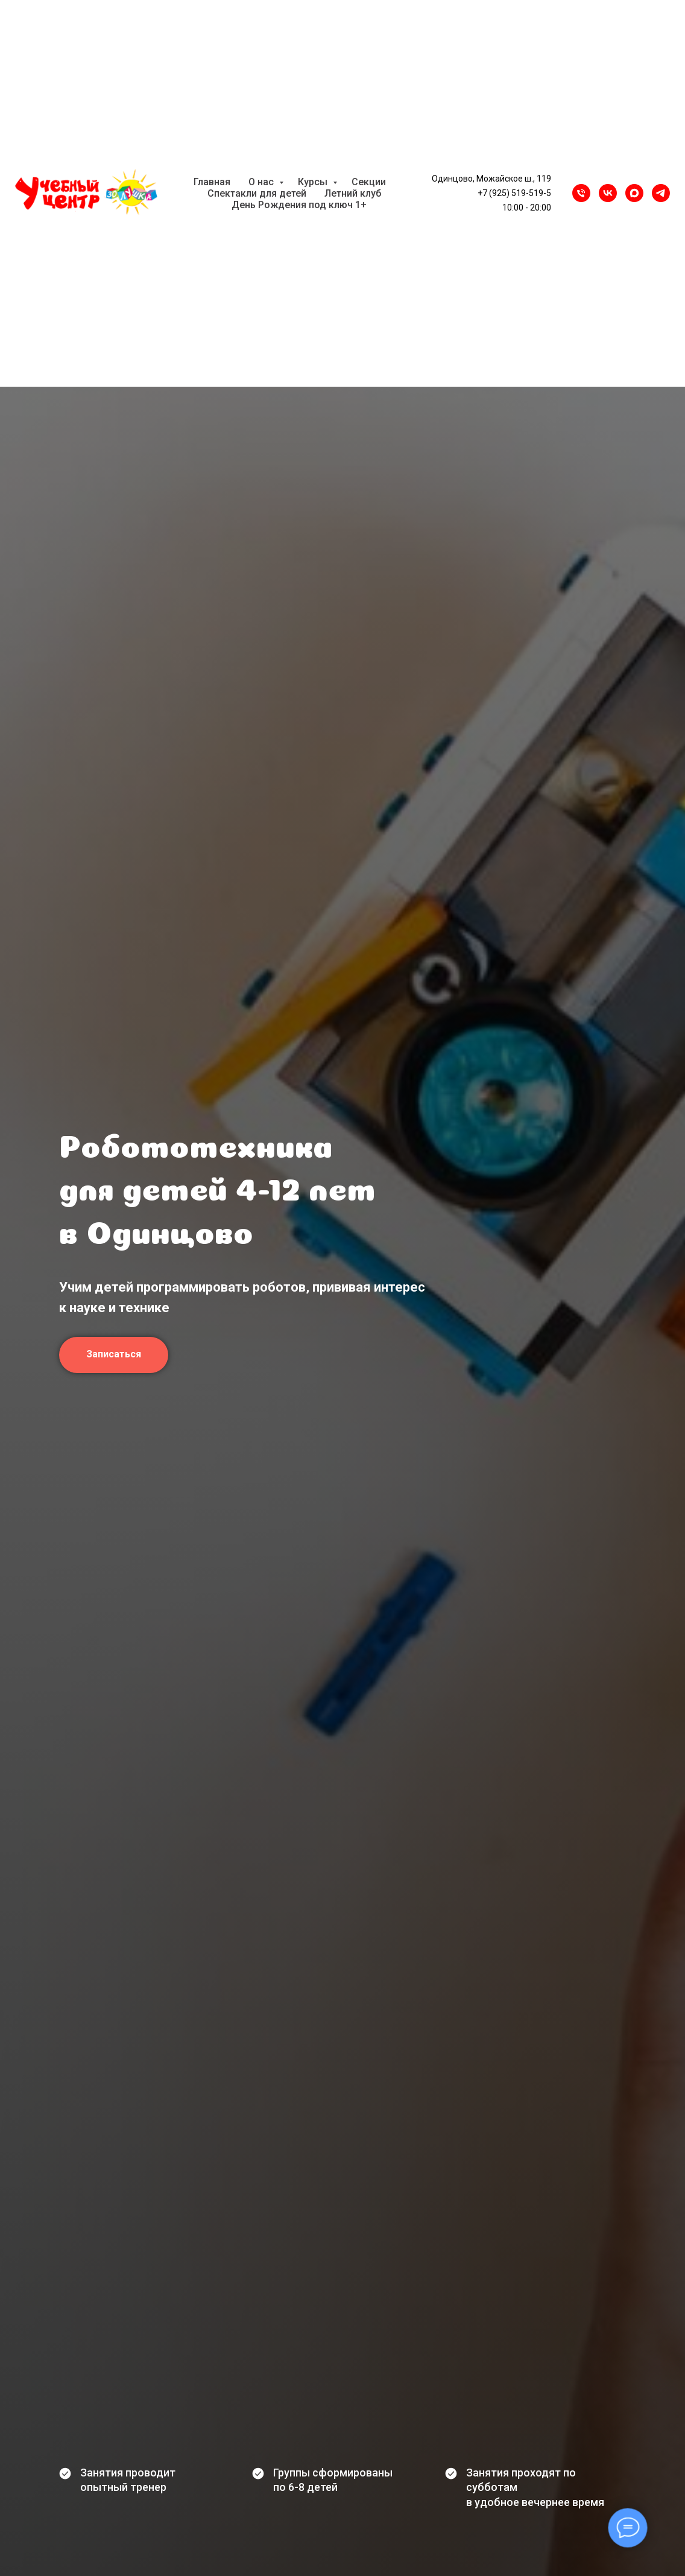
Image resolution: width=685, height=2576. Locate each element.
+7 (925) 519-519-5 (514, 193)
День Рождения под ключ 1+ (299, 205)
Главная (212, 182)
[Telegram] (661, 193)
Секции (369, 182)
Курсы (314, 182)
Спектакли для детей (256, 193)
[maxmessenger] (634, 193)
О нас (262, 182)
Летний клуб (352, 193)
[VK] (608, 193)
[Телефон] (581, 193)
